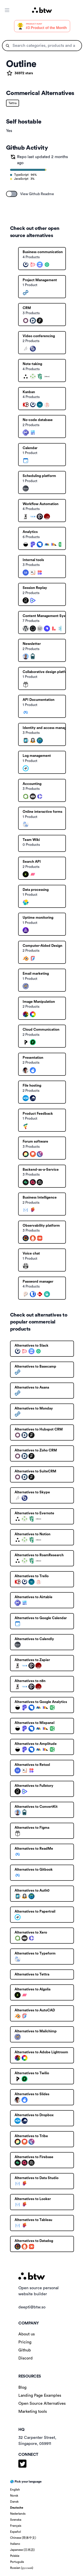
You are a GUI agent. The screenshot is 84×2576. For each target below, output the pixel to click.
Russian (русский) (21, 2568)
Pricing (24, 2342)
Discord (25, 2358)
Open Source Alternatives (42, 2403)
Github (24, 2350)
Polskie (14, 2555)
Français (15, 2525)
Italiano (15, 2543)
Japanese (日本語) (22, 2549)
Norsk (14, 2495)
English (15, 2489)
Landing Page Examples (39, 2395)
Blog (22, 2387)
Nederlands (18, 2513)
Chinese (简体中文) (23, 2537)
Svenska (15, 2519)
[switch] (11, 194)
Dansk (14, 2501)
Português (17, 2562)
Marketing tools (32, 2411)
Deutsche (16, 2507)
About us (26, 2334)
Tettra (13, 103)
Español (15, 2531)
